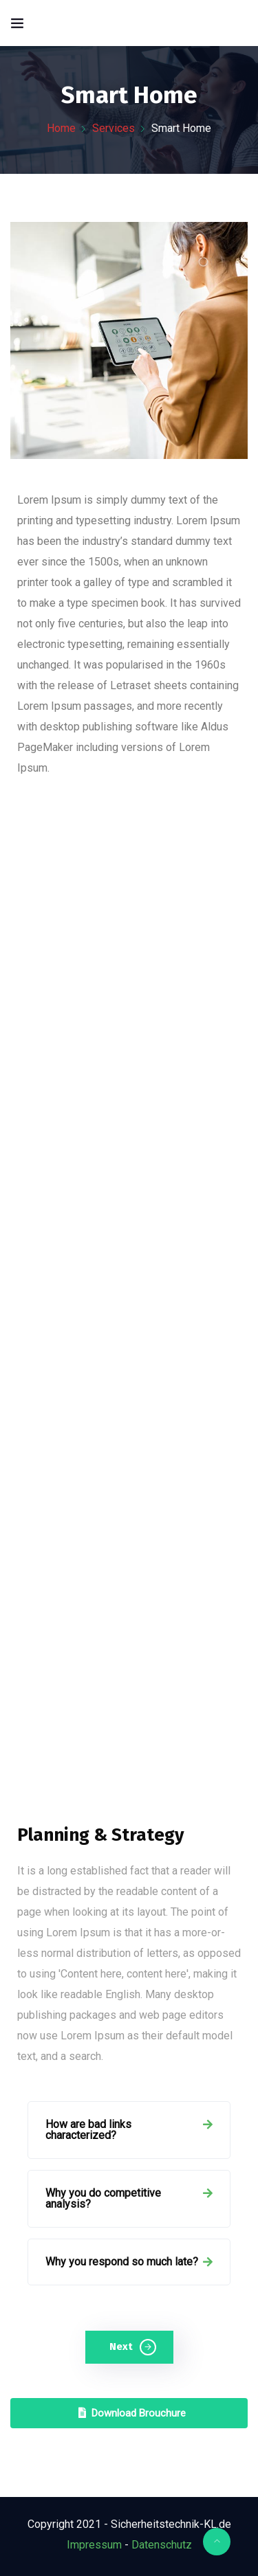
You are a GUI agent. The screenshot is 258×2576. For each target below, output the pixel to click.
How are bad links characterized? (88, 2130)
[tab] (129, 2130)
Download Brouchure (132, 2413)
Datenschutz (161, 2544)
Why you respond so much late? (121, 2261)
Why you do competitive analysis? (103, 2198)
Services (113, 128)
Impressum (94, 2544)
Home (61, 128)
